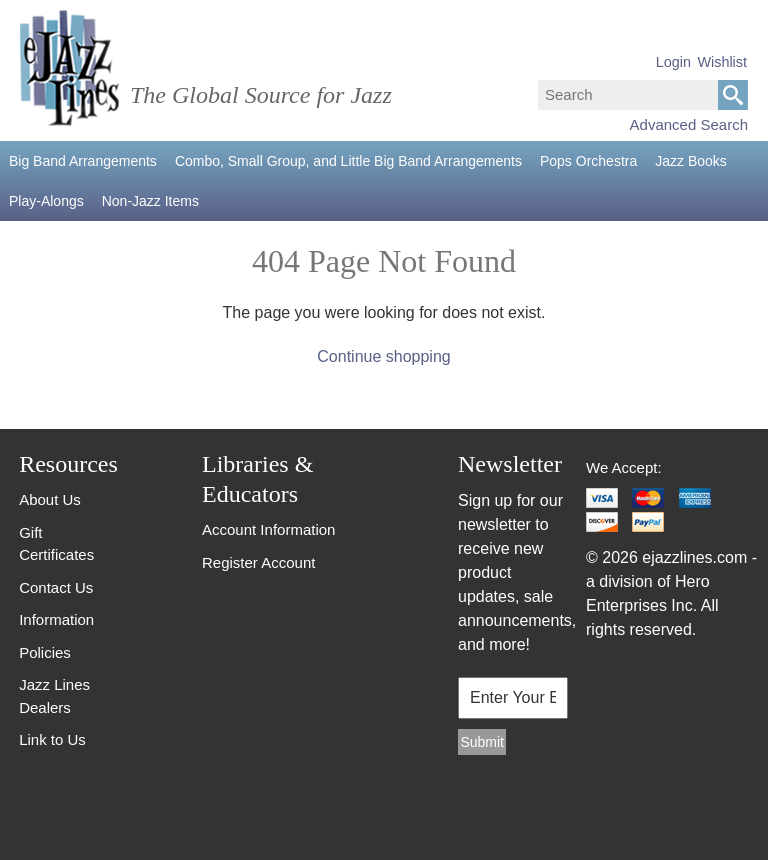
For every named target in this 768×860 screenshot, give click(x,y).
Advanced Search (689, 124)
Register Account (258, 562)
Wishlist (722, 62)
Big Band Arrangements (83, 161)
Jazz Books (691, 161)
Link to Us (52, 739)
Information (56, 619)
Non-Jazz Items (150, 201)
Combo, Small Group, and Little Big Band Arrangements (348, 161)
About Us (50, 499)
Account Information (268, 529)
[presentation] (506, 811)
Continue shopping (383, 356)
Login (673, 62)
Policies (45, 652)
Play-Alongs (46, 201)
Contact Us (56, 587)
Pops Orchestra (588, 161)
